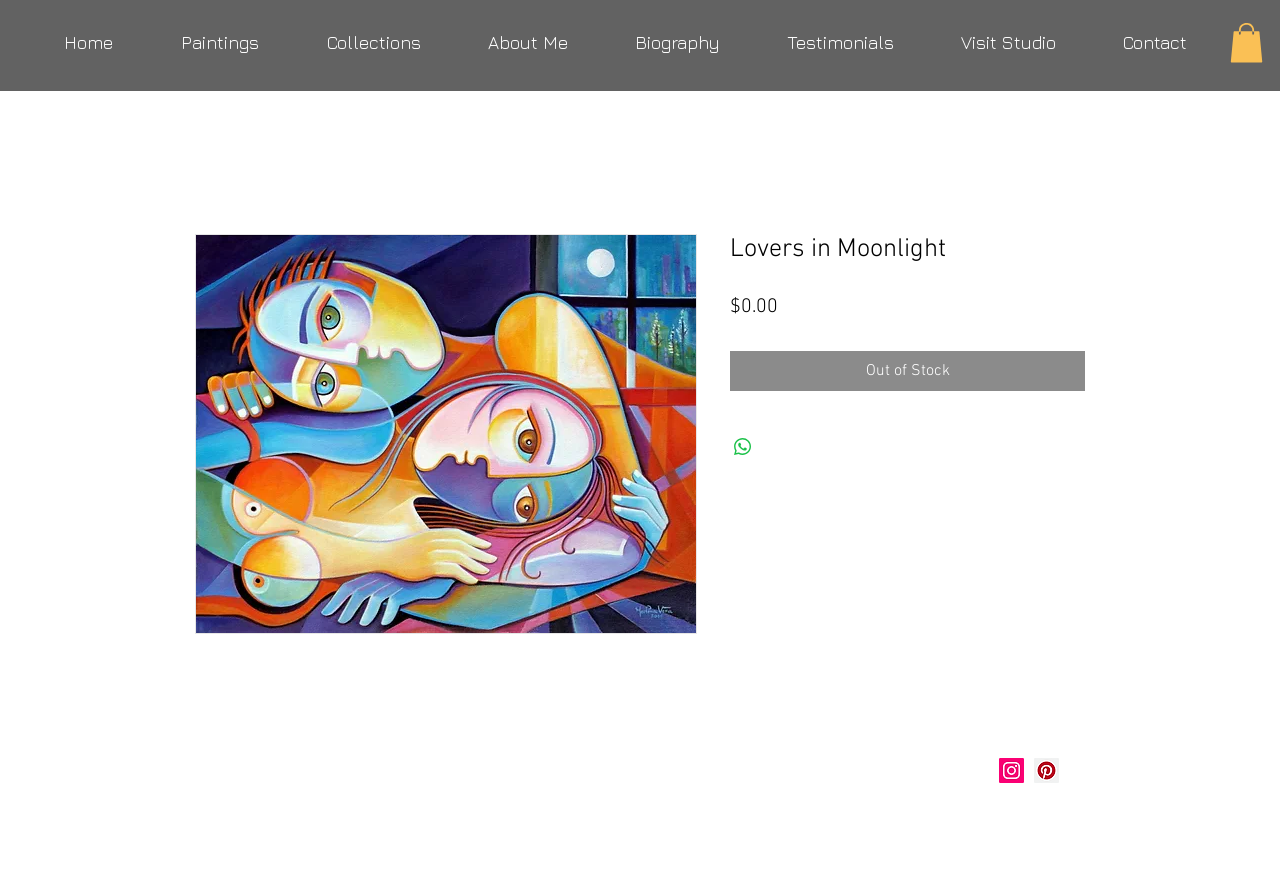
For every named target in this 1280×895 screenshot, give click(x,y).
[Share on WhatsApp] (743, 447)
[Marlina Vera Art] (1046, 770)
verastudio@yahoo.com (302, 820)
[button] (1246, 42)
